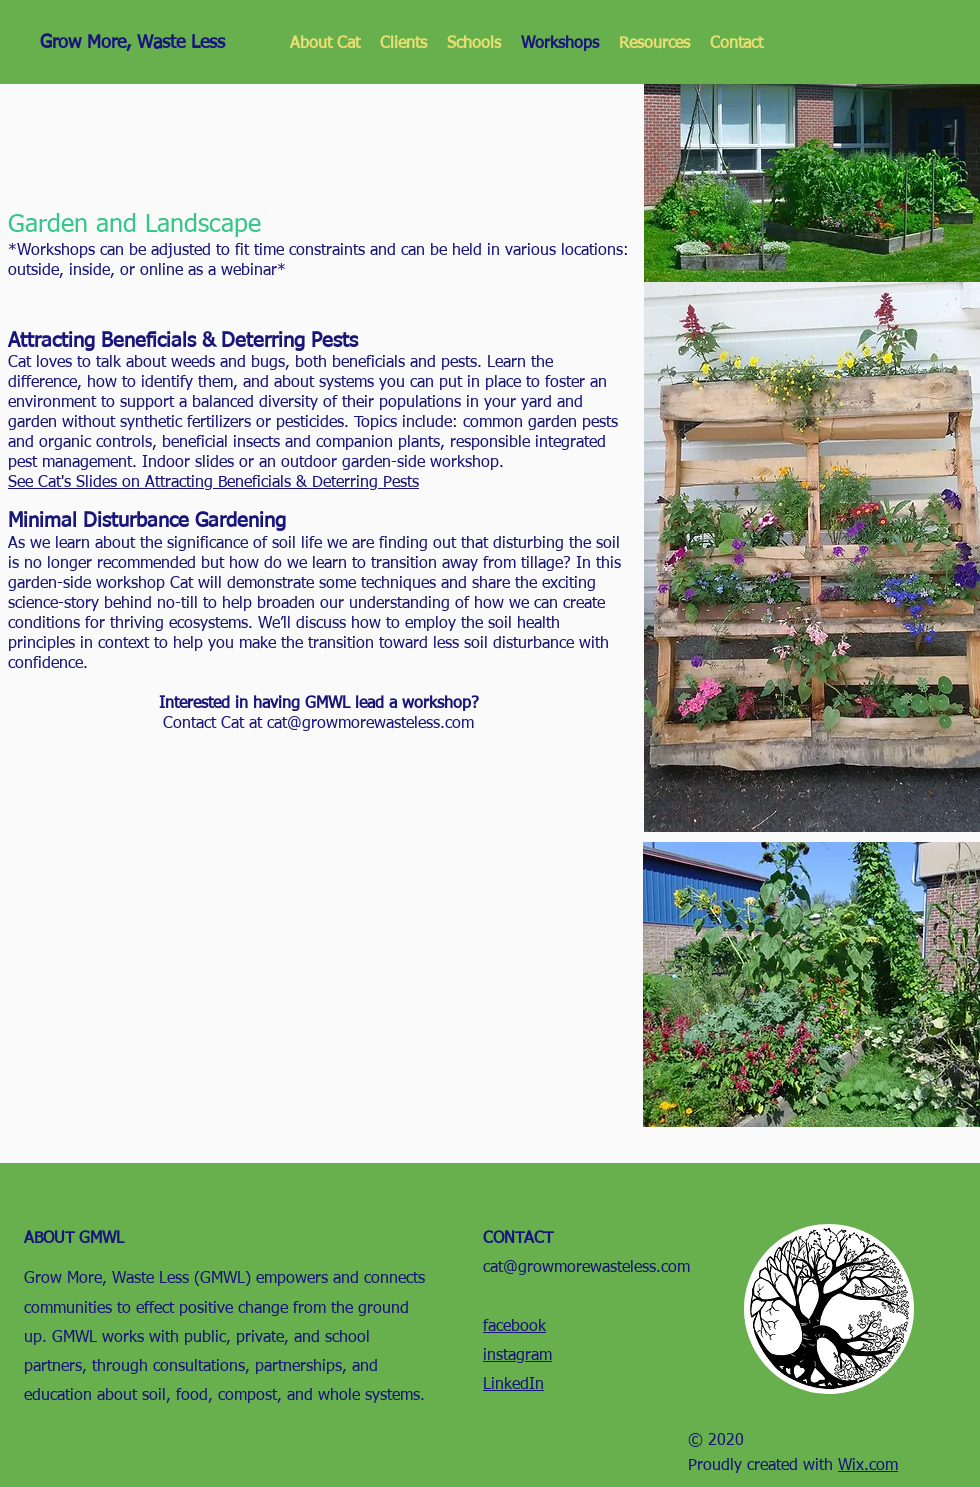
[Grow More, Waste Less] (146, 43)
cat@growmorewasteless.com (370, 724)
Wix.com (868, 1466)
